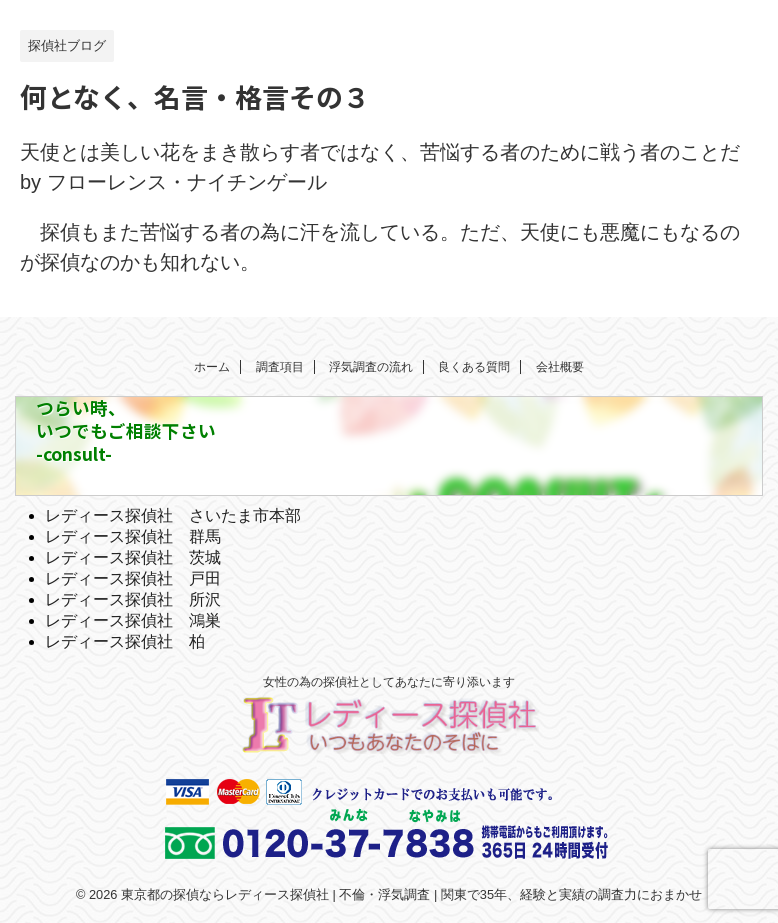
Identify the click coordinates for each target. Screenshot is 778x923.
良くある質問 (474, 367)
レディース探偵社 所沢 (133, 599)
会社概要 (560, 367)
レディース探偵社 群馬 (133, 536)
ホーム (212, 367)
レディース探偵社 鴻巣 (133, 620)
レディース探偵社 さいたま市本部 (173, 515)
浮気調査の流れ (371, 367)
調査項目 (280, 367)
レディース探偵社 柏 (125, 641)
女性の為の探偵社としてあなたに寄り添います (389, 682)
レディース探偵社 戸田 (133, 578)
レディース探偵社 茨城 (133, 557)
